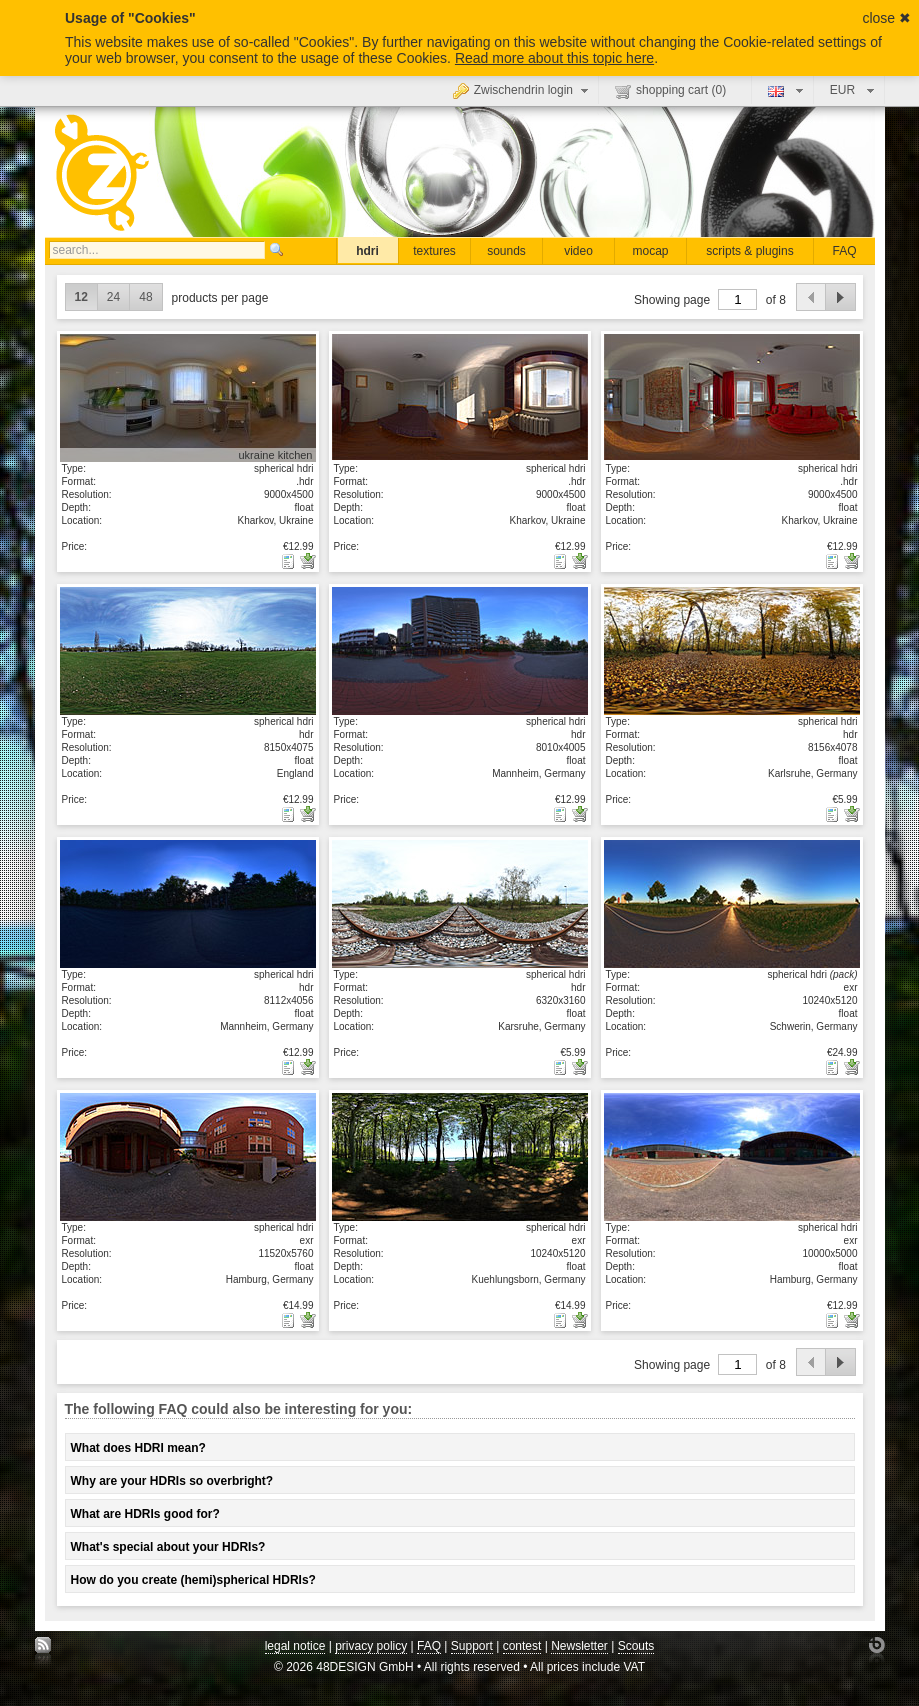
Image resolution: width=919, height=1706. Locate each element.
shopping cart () (670, 91)
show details (188, 397)
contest (522, 1646)
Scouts (636, 1646)
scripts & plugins (749, 251)
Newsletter (579, 1646)
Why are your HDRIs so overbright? (172, 1481)
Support (472, 1646)
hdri (367, 251)
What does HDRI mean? (138, 1448)
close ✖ (886, 18)
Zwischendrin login (523, 90)
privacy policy (371, 1646)
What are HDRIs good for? (145, 1514)
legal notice (295, 1646)
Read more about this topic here (554, 58)
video (578, 251)
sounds (506, 251)
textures (434, 251)
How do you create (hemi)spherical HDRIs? (193, 1580)
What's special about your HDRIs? (168, 1547)
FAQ (844, 251)
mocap (650, 251)
